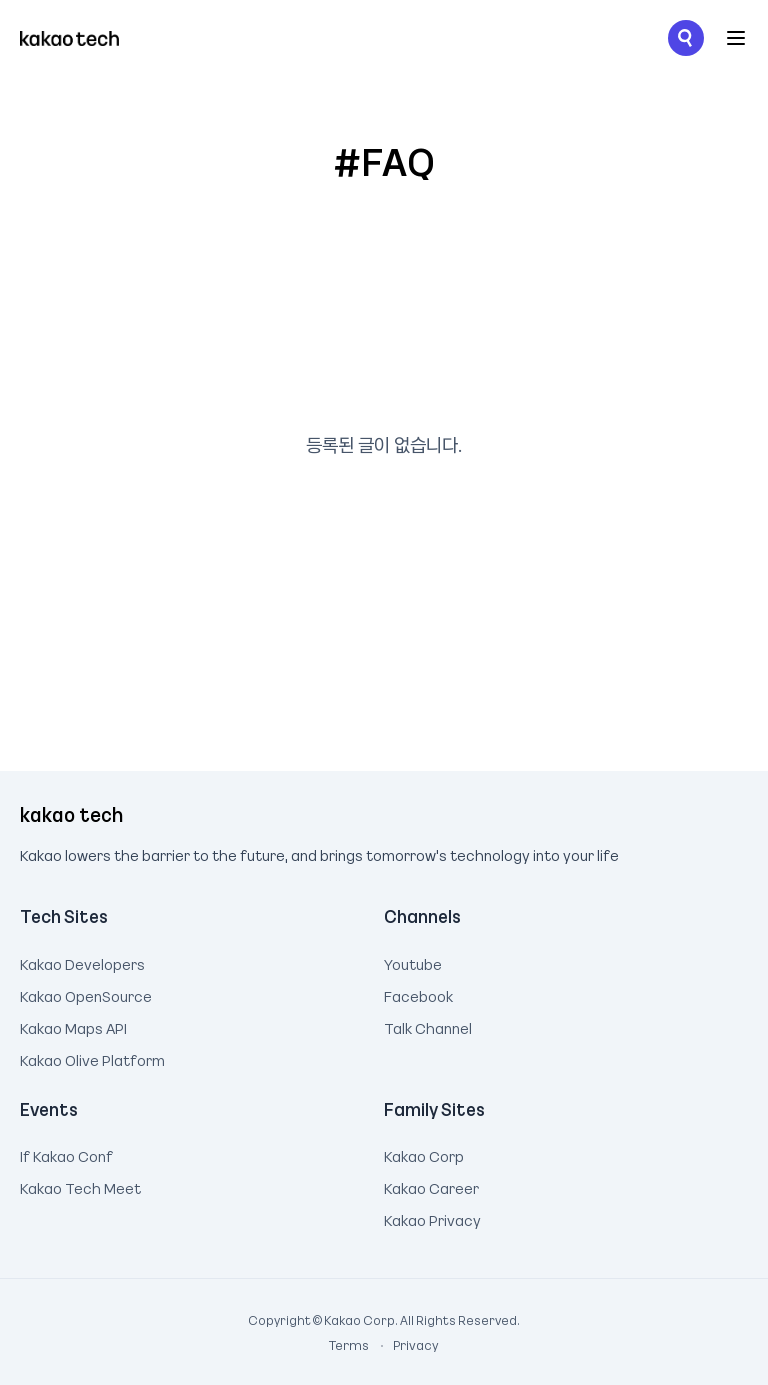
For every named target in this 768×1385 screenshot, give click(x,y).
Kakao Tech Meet (80, 1186)
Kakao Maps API (73, 1026)
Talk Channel (428, 1026)
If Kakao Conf (66, 1154)
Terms (350, 1345)
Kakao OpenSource (86, 994)
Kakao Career (431, 1186)
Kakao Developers (82, 962)
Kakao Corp (424, 1154)
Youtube (413, 962)
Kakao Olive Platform (92, 1058)
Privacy (405, 1345)
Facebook (418, 994)
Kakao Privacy (432, 1218)
